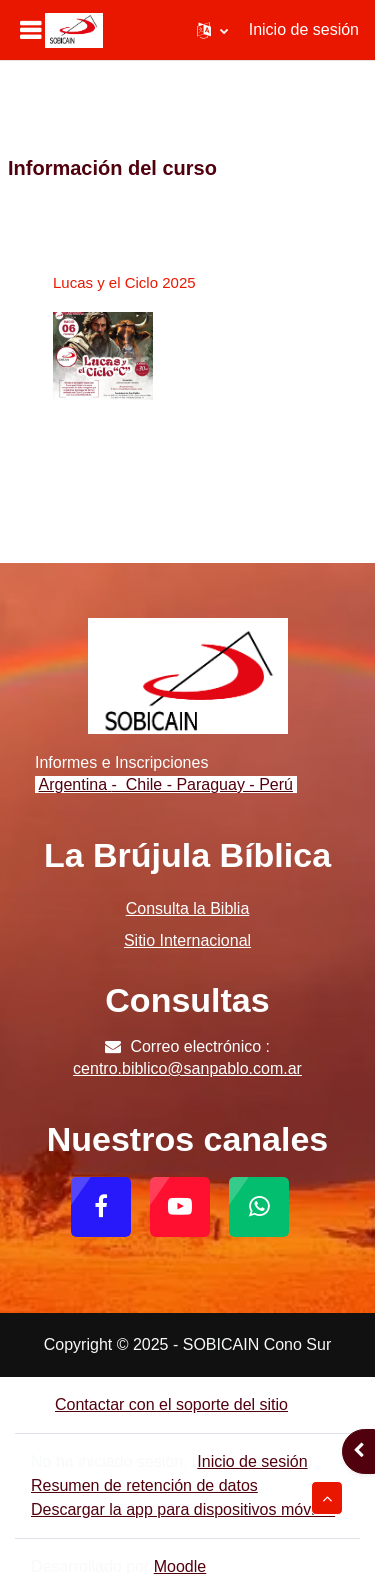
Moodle (180, 1566)
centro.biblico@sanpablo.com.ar (187, 1068)
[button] (212, 30)
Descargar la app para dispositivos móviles (183, 1509)
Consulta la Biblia (188, 908)
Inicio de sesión (304, 29)
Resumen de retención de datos (144, 1485)
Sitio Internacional (187, 940)
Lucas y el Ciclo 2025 (124, 282)
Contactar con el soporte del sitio (159, 1404)
